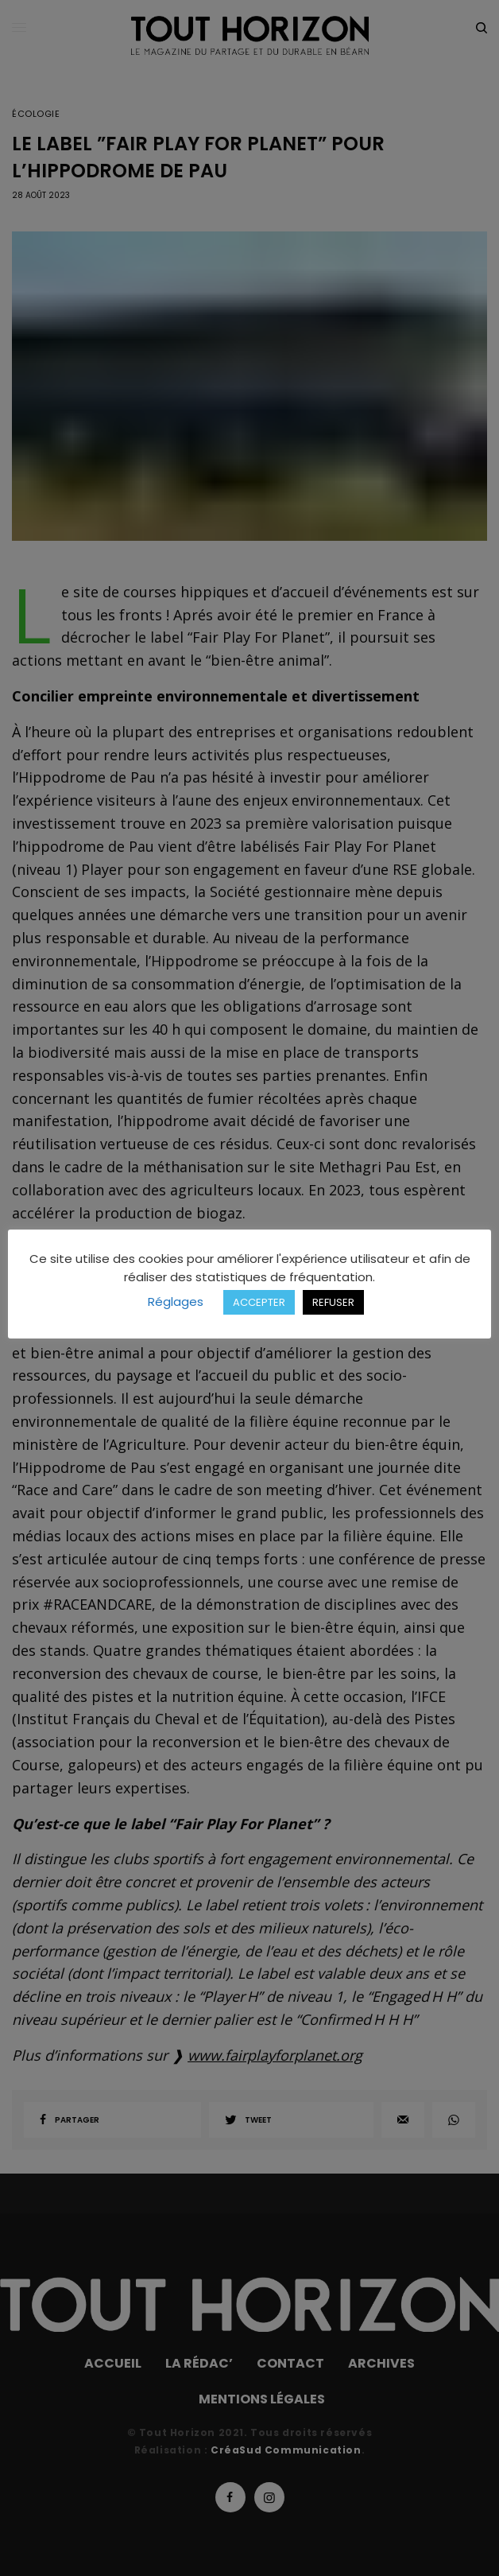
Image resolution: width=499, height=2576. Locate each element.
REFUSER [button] (333, 1302)
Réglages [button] (175, 1301)
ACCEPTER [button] (259, 1302)
